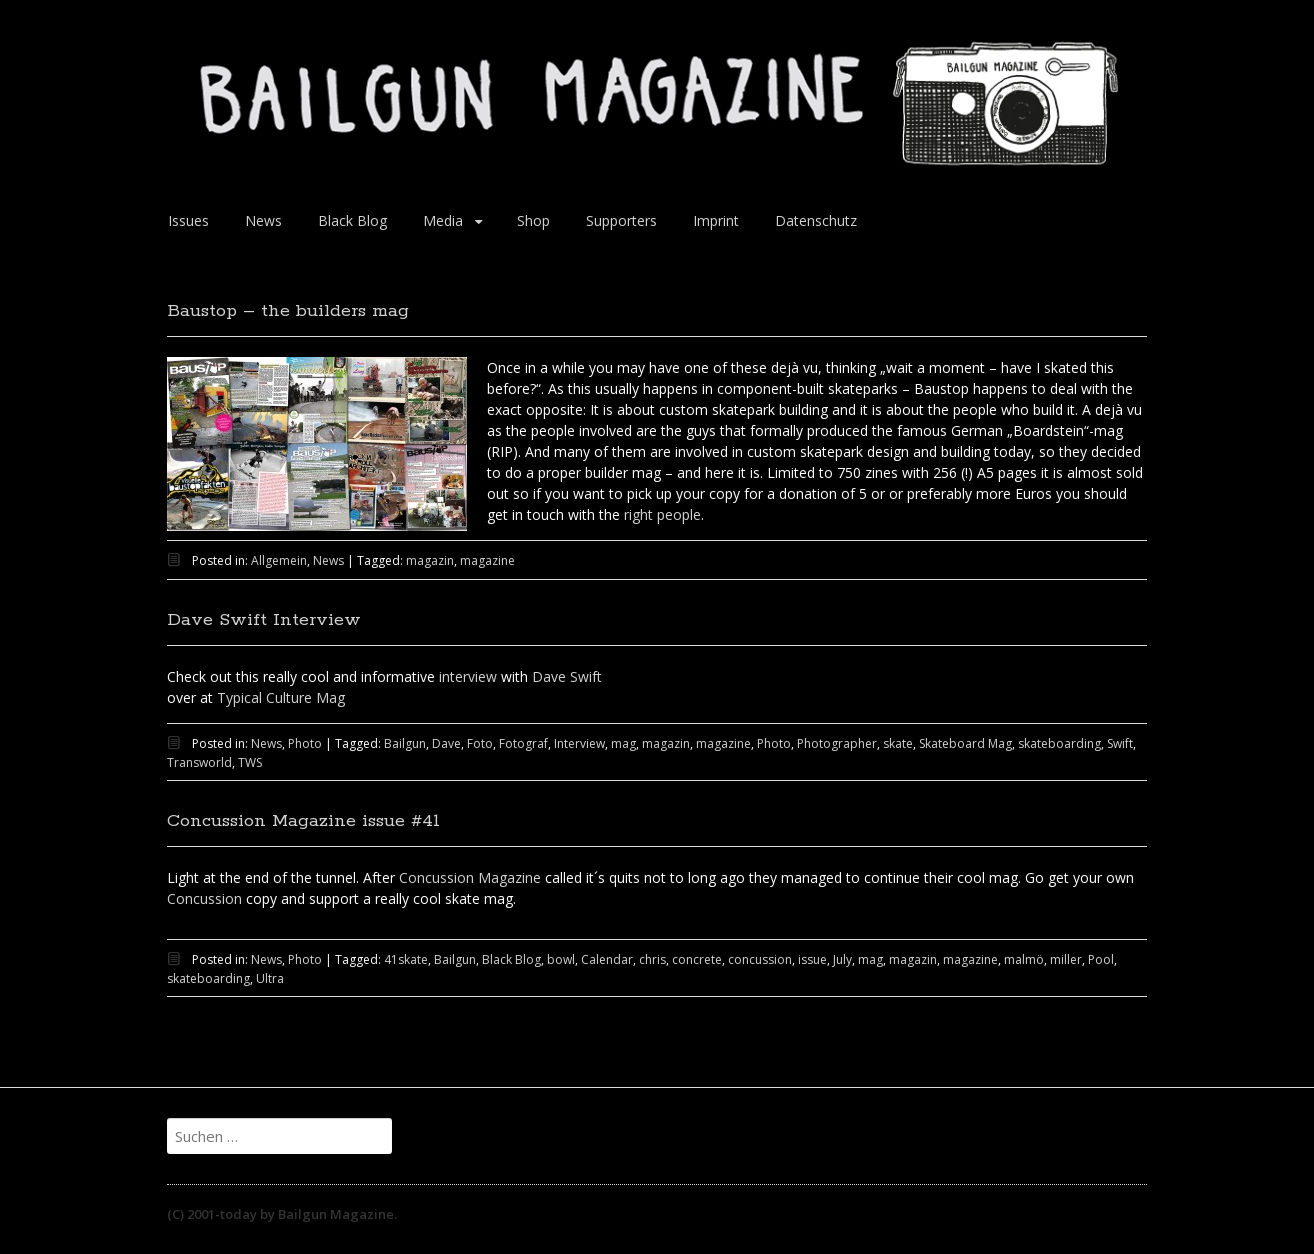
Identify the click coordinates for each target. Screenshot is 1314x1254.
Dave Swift (567, 676)
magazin (430, 560)
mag (623, 743)
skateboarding (1059, 743)
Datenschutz (816, 220)
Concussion (204, 898)
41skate (406, 959)
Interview (579, 743)
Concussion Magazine (468, 877)
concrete (697, 959)
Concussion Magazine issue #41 (303, 821)
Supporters (621, 220)
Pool (1101, 959)
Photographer (837, 743)
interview (468, 676)
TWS (250, 762)
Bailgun (405, 743)
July (842, 959)
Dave (446, 743)
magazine (487, 560)
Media (443, 220)
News (263, 220)
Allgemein (279, 560)
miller (1066, 959)
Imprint (716, 220)
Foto (480, 743)
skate (898, 743)
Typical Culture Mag (281, 697)
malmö (1024, 959)
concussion (760, 959)
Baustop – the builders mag (288, 311)
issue (812, 959)
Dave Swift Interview (264, 620)
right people (662, 514)
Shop (533, 220)
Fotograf (523, 743)
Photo (305, 743)
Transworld (199, 762)
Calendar (607, 959)
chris (652, 959)
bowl (561, 959)
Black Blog (352, 220)
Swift (1120, 743)
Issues (188, 220)
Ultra (270, 978)
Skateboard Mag (965, 743)
